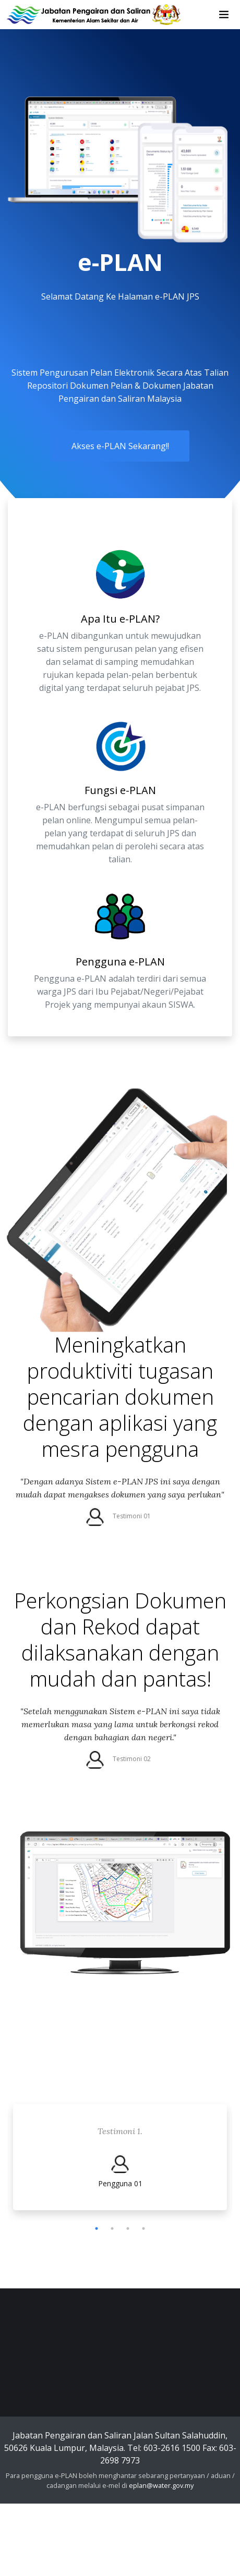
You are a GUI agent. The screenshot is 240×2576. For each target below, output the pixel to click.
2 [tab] (112, 2228)
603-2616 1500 (171, 2448)
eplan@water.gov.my (161, 2485)
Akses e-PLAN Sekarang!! (120, 446)
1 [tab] (96, 2228)
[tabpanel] (120, 2160)
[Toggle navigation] (224, 14)
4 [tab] (143, 2228)
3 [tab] (128, 2228)
